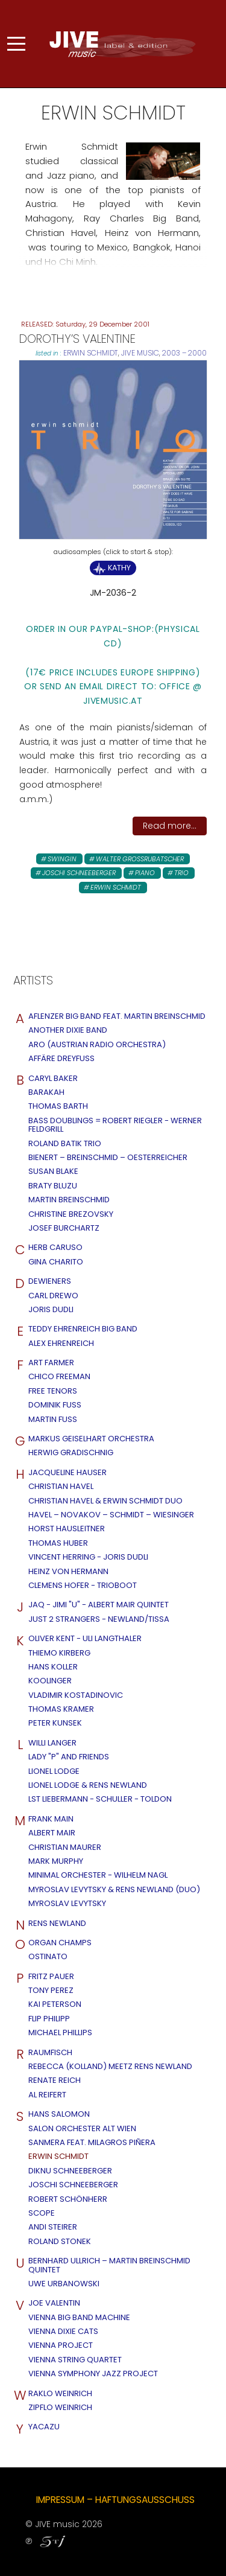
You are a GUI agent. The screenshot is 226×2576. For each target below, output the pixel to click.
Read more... (169, 826)
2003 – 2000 (184, 353)
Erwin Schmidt (90, 353)
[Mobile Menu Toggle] (16, 43)
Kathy (119, 568)
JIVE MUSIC (140, 353)
